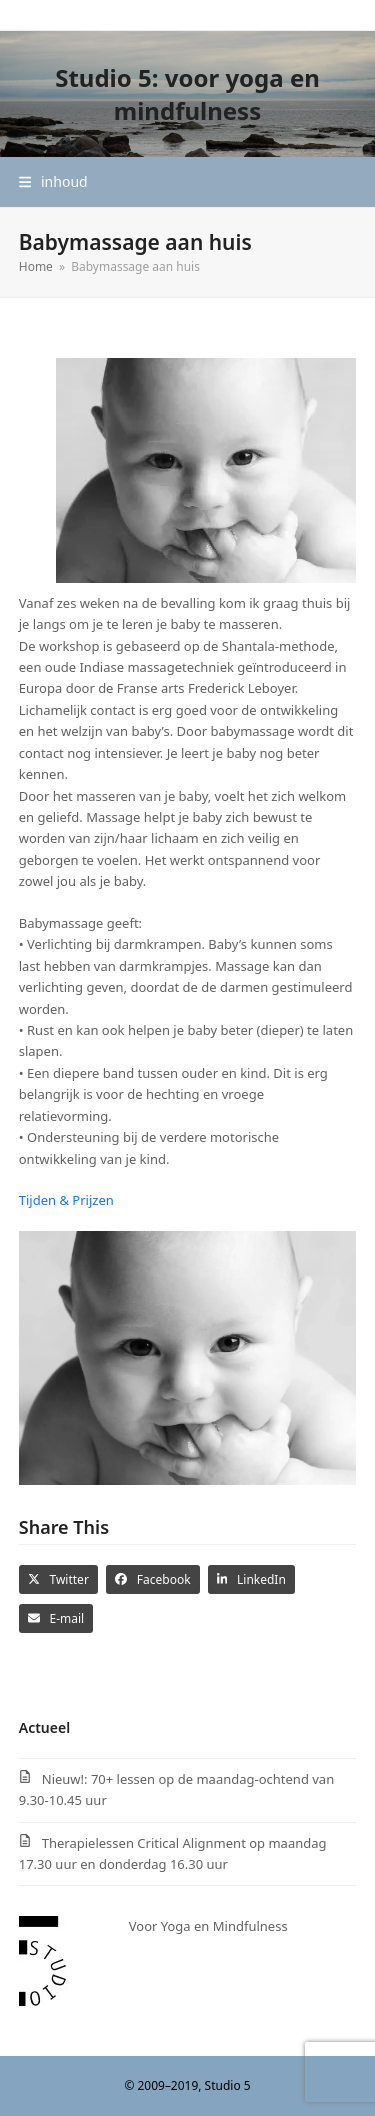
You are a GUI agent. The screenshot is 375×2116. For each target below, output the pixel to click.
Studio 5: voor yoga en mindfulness (187, 94)
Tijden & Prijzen (66, 1200)
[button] (53, 181)
